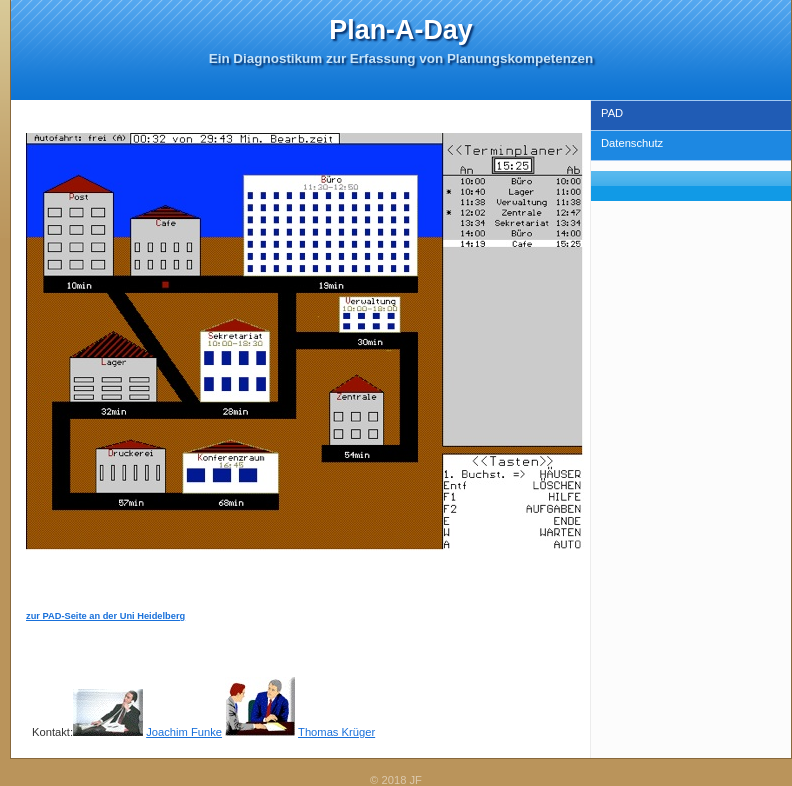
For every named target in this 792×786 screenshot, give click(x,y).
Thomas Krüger (336, 732)
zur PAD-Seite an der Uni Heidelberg (105, 616)
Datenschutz (632, 143)
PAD (612, 113)
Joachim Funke (184, 732)
